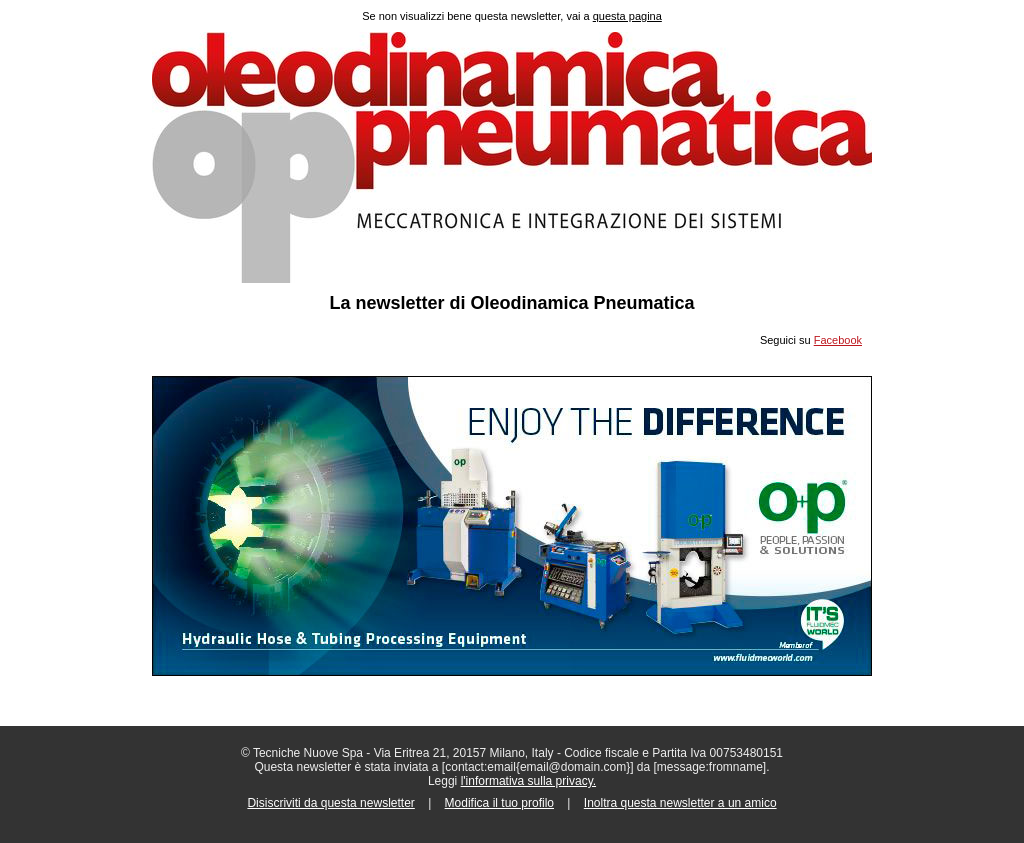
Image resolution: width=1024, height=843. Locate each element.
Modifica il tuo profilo (499, 803)
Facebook (838, 340)
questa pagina (627, 16)
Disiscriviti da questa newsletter (330, 803)
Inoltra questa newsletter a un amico (680, 803)
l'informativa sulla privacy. (528, 781)
